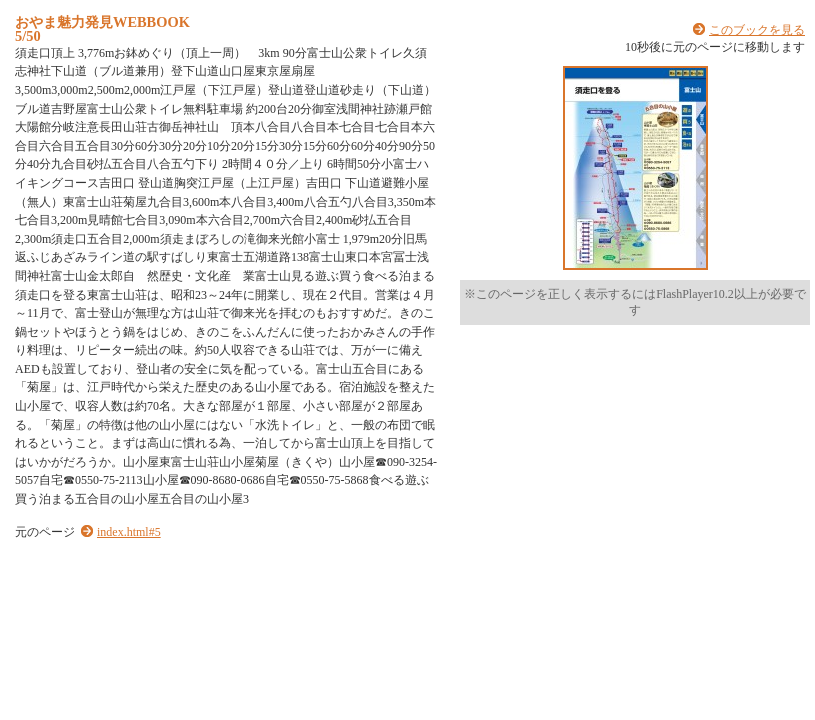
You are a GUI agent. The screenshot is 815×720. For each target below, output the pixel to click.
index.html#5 (129, 532)
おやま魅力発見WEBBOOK (102, 22)
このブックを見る (757, 30)
